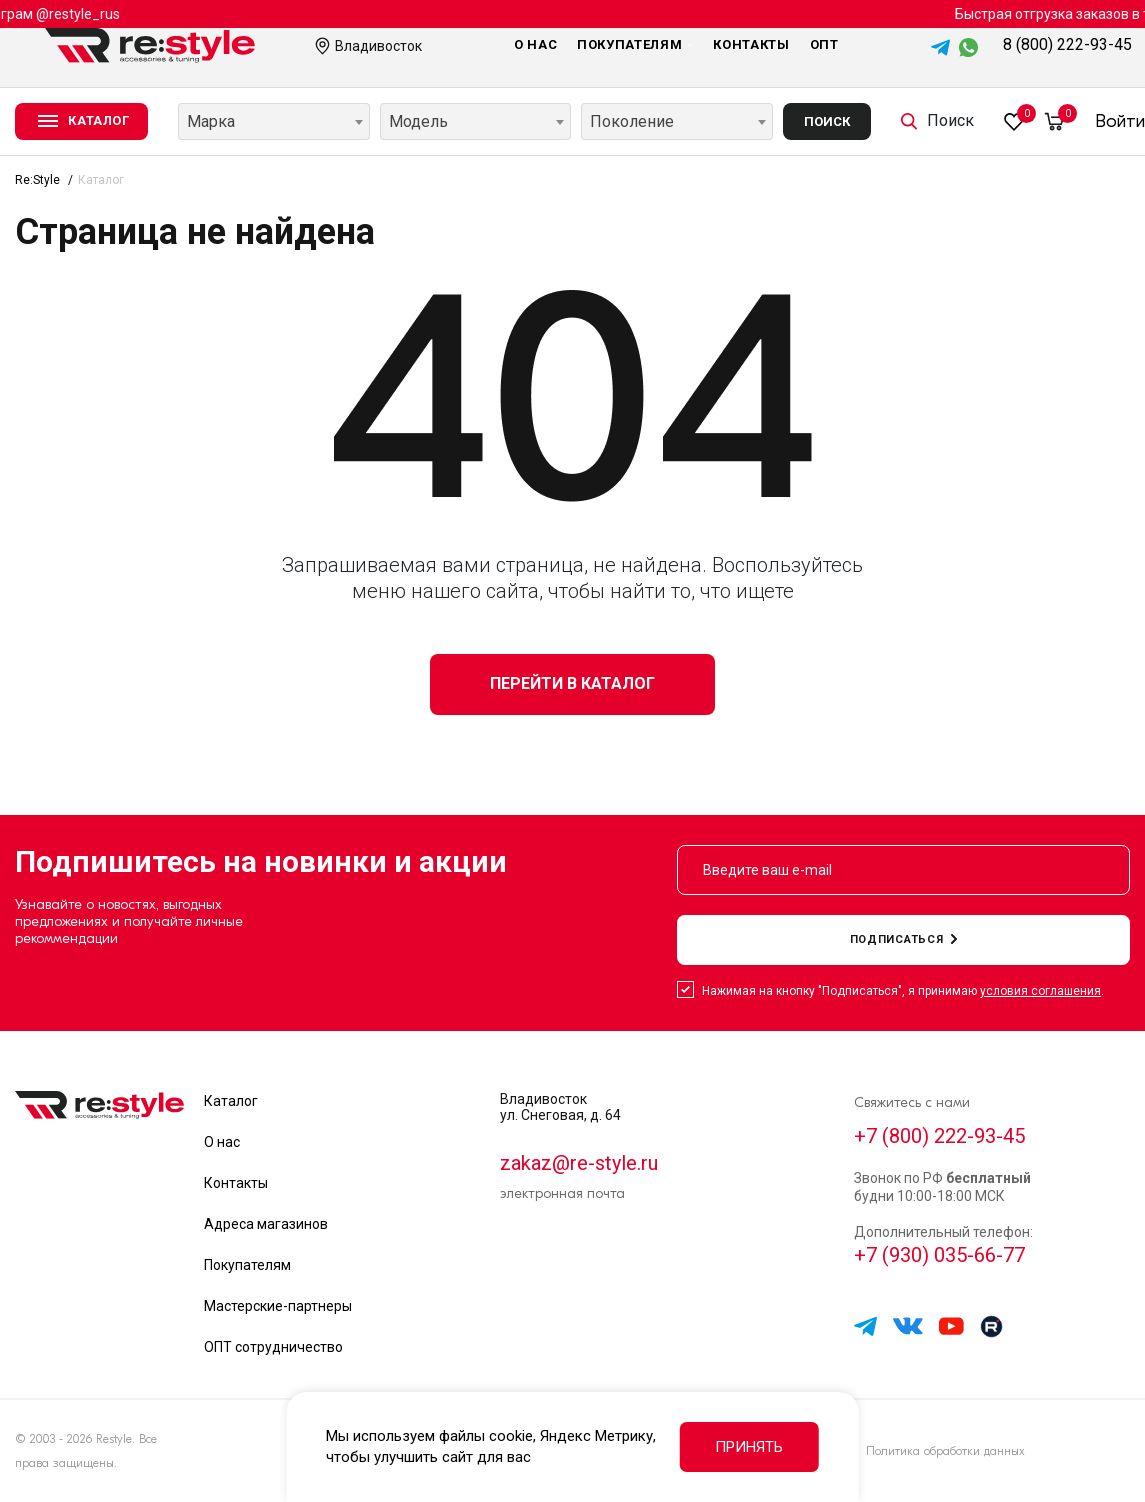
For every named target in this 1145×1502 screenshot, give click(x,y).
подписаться (904, 939)
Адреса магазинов (266, 1224)
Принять (749, 1447)
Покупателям (635, 44)
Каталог (231, 1101)
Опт (824, 44)
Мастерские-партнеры (278, 1306)
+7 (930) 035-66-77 (939, 1255)
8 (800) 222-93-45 (1067, 44)
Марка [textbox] (211, 121)
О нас (535, 44)
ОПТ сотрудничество (273, 1347)
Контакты (751, 44)
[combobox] (274, 121)
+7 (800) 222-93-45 (939, 1136)
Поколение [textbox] (632, 121)
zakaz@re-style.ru (579, 1163)
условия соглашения (1040, 991)
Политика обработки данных (945, 1451)
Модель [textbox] (418, 121)
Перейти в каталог (572, 683)
